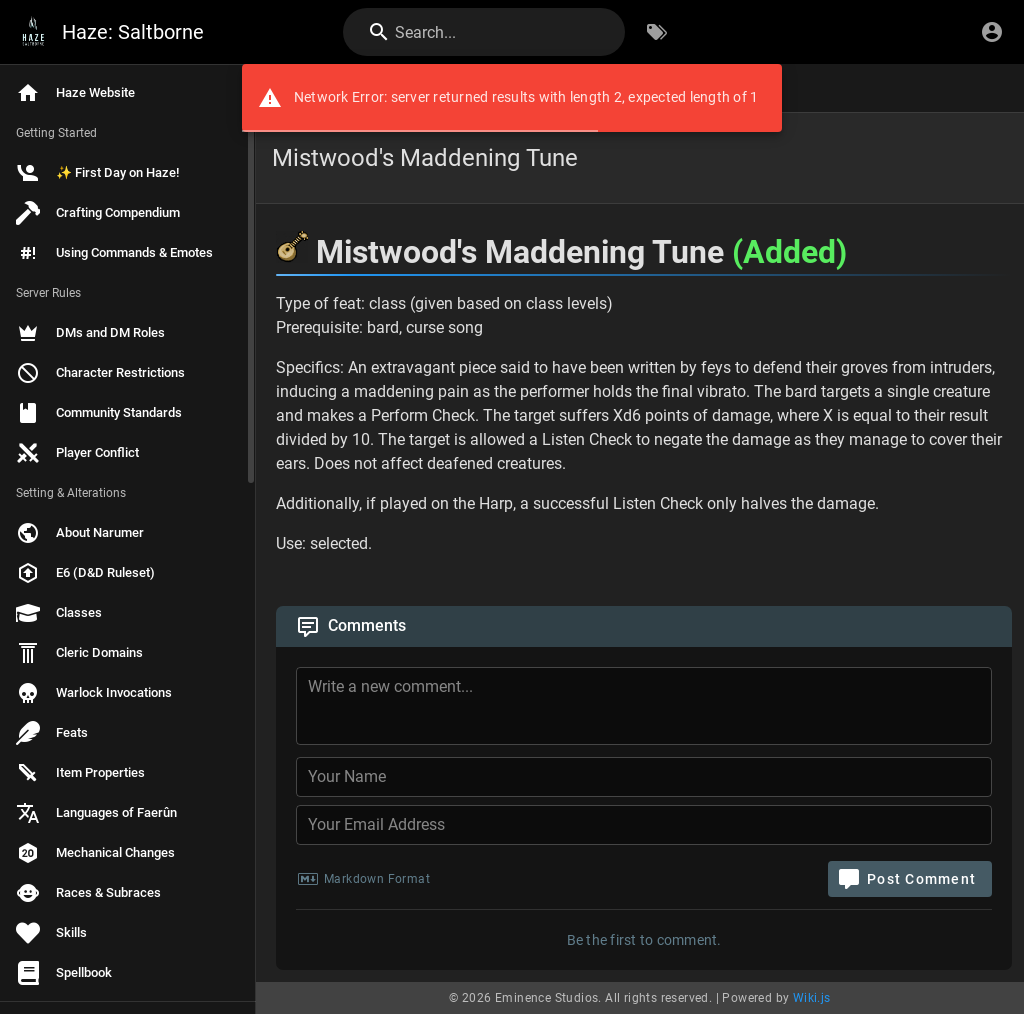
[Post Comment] (910, 879)
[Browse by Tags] (657, 32)
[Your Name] (644, 777)
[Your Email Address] (644, 825)
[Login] (992, 32)
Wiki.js (812, 998)
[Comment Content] (650, 709)
